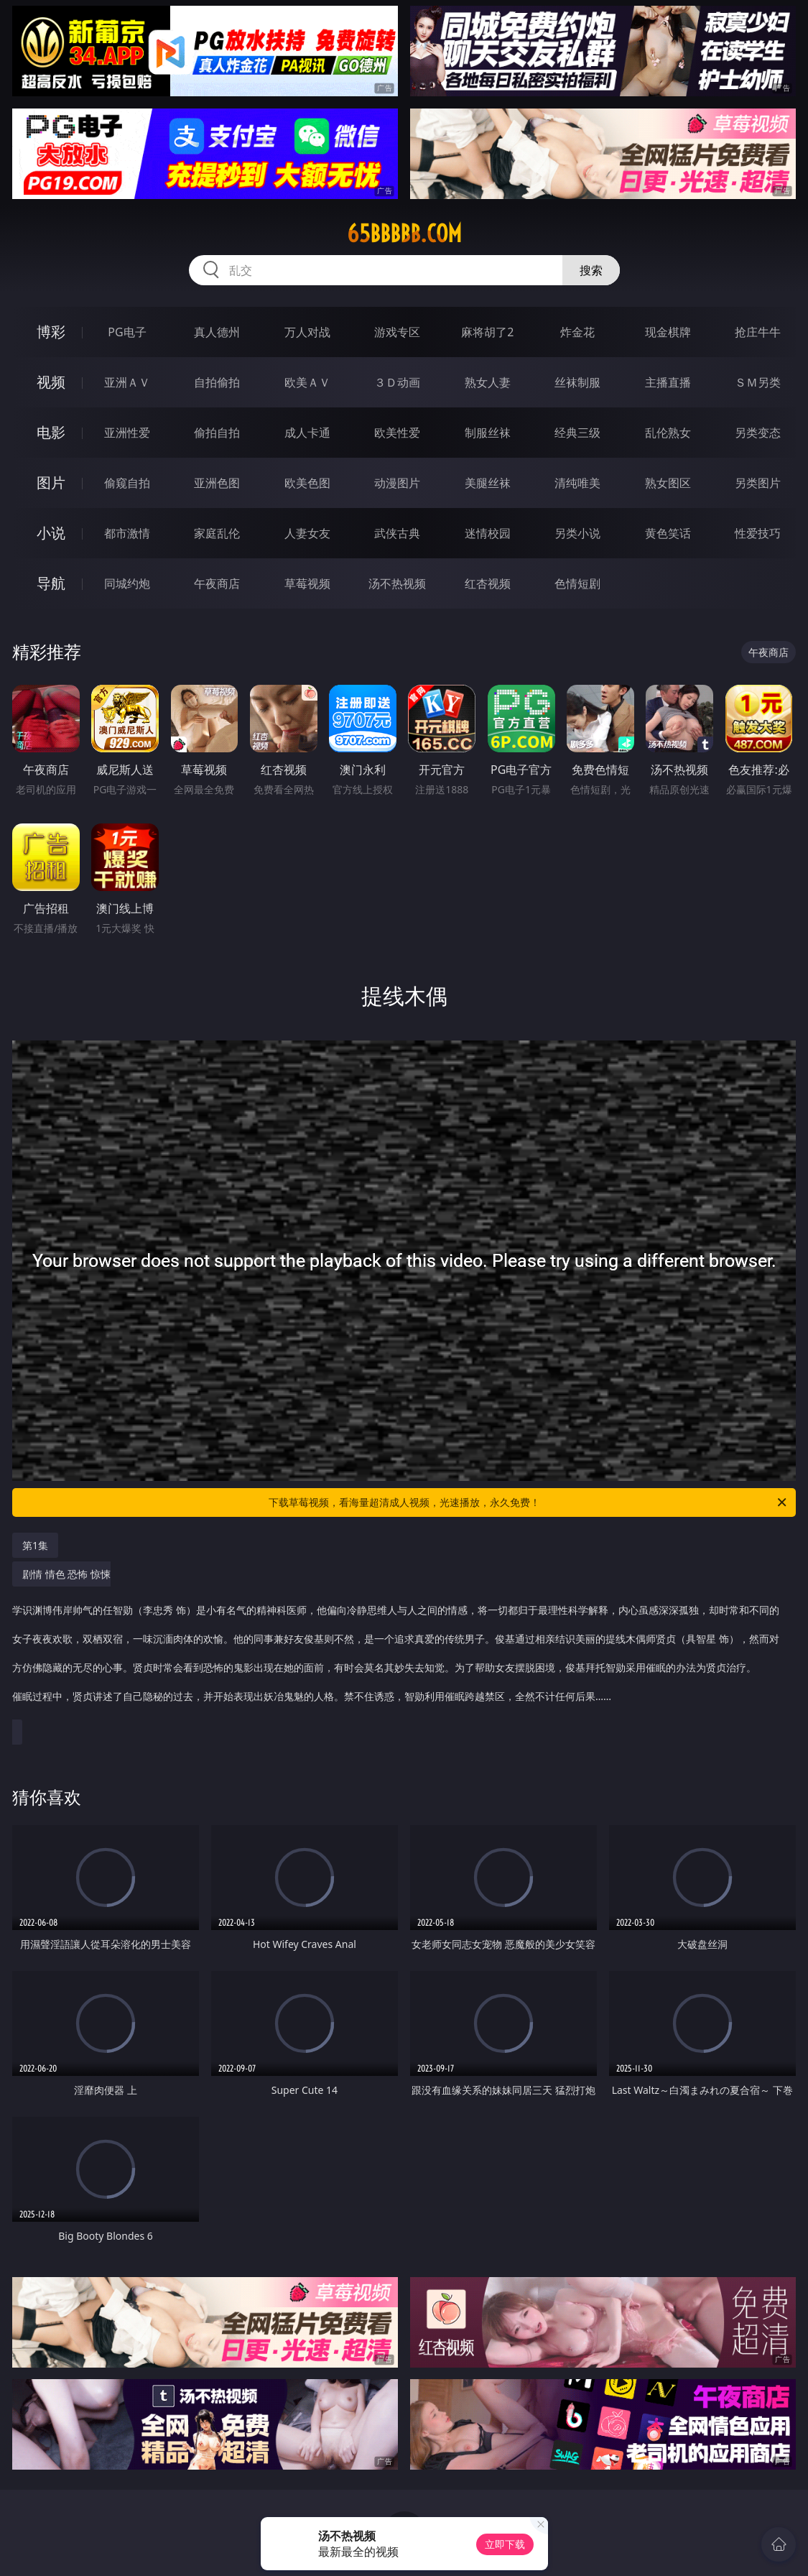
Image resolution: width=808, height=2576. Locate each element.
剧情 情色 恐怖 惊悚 (400, 1642)
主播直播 (668, 382)
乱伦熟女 (668, 432)
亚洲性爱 (127, 432)
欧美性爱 (397, 432)
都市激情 (127, 533)
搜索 (591, 270)
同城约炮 (127, 583)
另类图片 (758, 483)
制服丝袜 (488, 432)
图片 (51, 482)
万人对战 (307, 332)
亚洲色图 (217, 483)
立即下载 (505, 2544)
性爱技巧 (758, 533)
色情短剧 (577, 583)
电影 (51, 432)
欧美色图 (307, 483)
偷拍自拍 (217, 432)
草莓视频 (307, 583)
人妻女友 (307, 533)
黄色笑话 (668, 533)
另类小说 (577, 533)
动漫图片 (397, 483)
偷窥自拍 (127, 483)
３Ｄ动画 (397, 382)
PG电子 (127, 332)
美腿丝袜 (488, 483)
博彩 (51, 331)
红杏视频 (488, 583)
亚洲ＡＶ (127, 382)
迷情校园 (488, 533)
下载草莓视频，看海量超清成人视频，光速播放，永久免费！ (529, 1502)
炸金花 (577, 332)
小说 (51, 533)
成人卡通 (307, 432)
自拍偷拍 (217, 382)
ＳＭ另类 (758, 382)
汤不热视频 (397, 583)
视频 (51, 382)
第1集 (35, 1545)
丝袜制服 (577, 382)
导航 (51, 583)
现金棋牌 (668, 332)
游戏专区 (397, 332)
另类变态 (758, 432)
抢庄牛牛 (758, 332)
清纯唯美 (577, 483)
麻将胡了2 (487, 332)
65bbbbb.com (404, 233)
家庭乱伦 (217, 533)
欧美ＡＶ (307, 382)
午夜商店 (217, 583)
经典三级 (577, 432)
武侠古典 (397, 533)
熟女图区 (668, 483)
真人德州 (217, 332)
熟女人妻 (488, 382)
